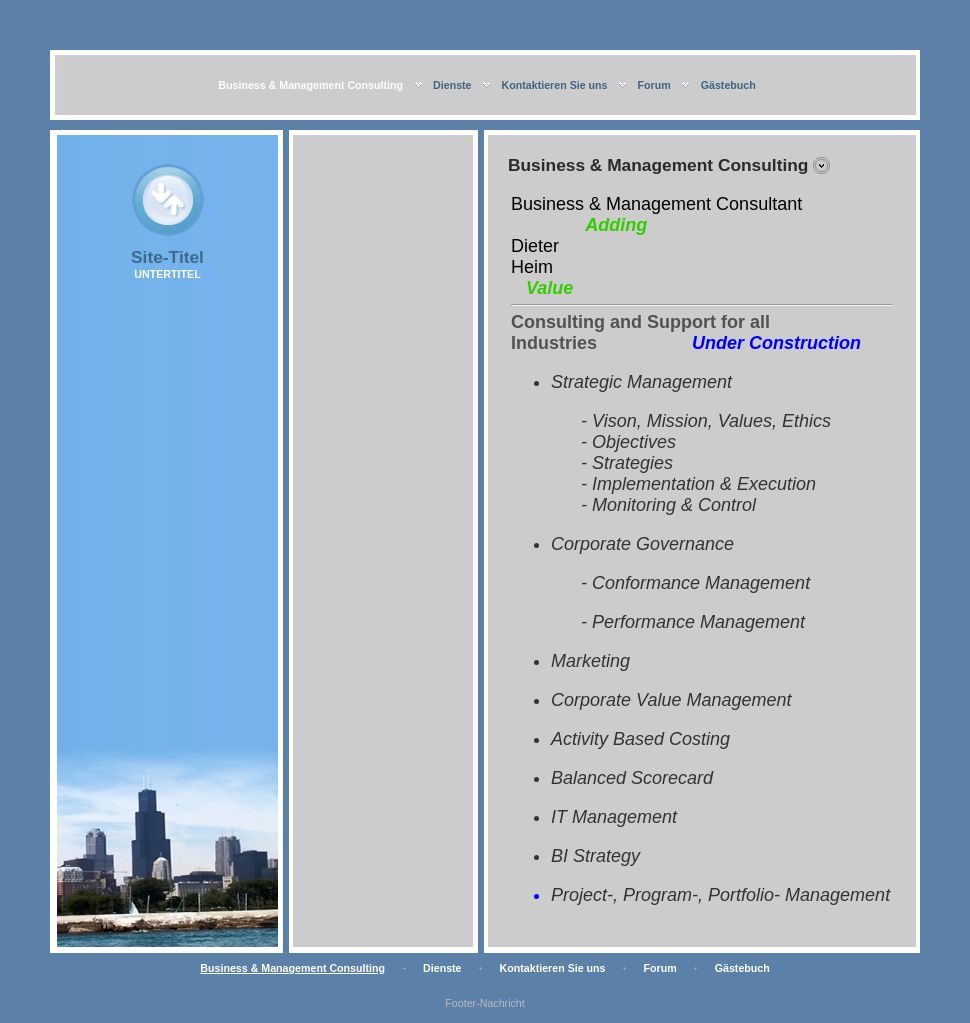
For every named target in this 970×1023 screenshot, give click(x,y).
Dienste (452, 85)
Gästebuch (728, 85)
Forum (654, 85)
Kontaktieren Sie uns (555, 85)
